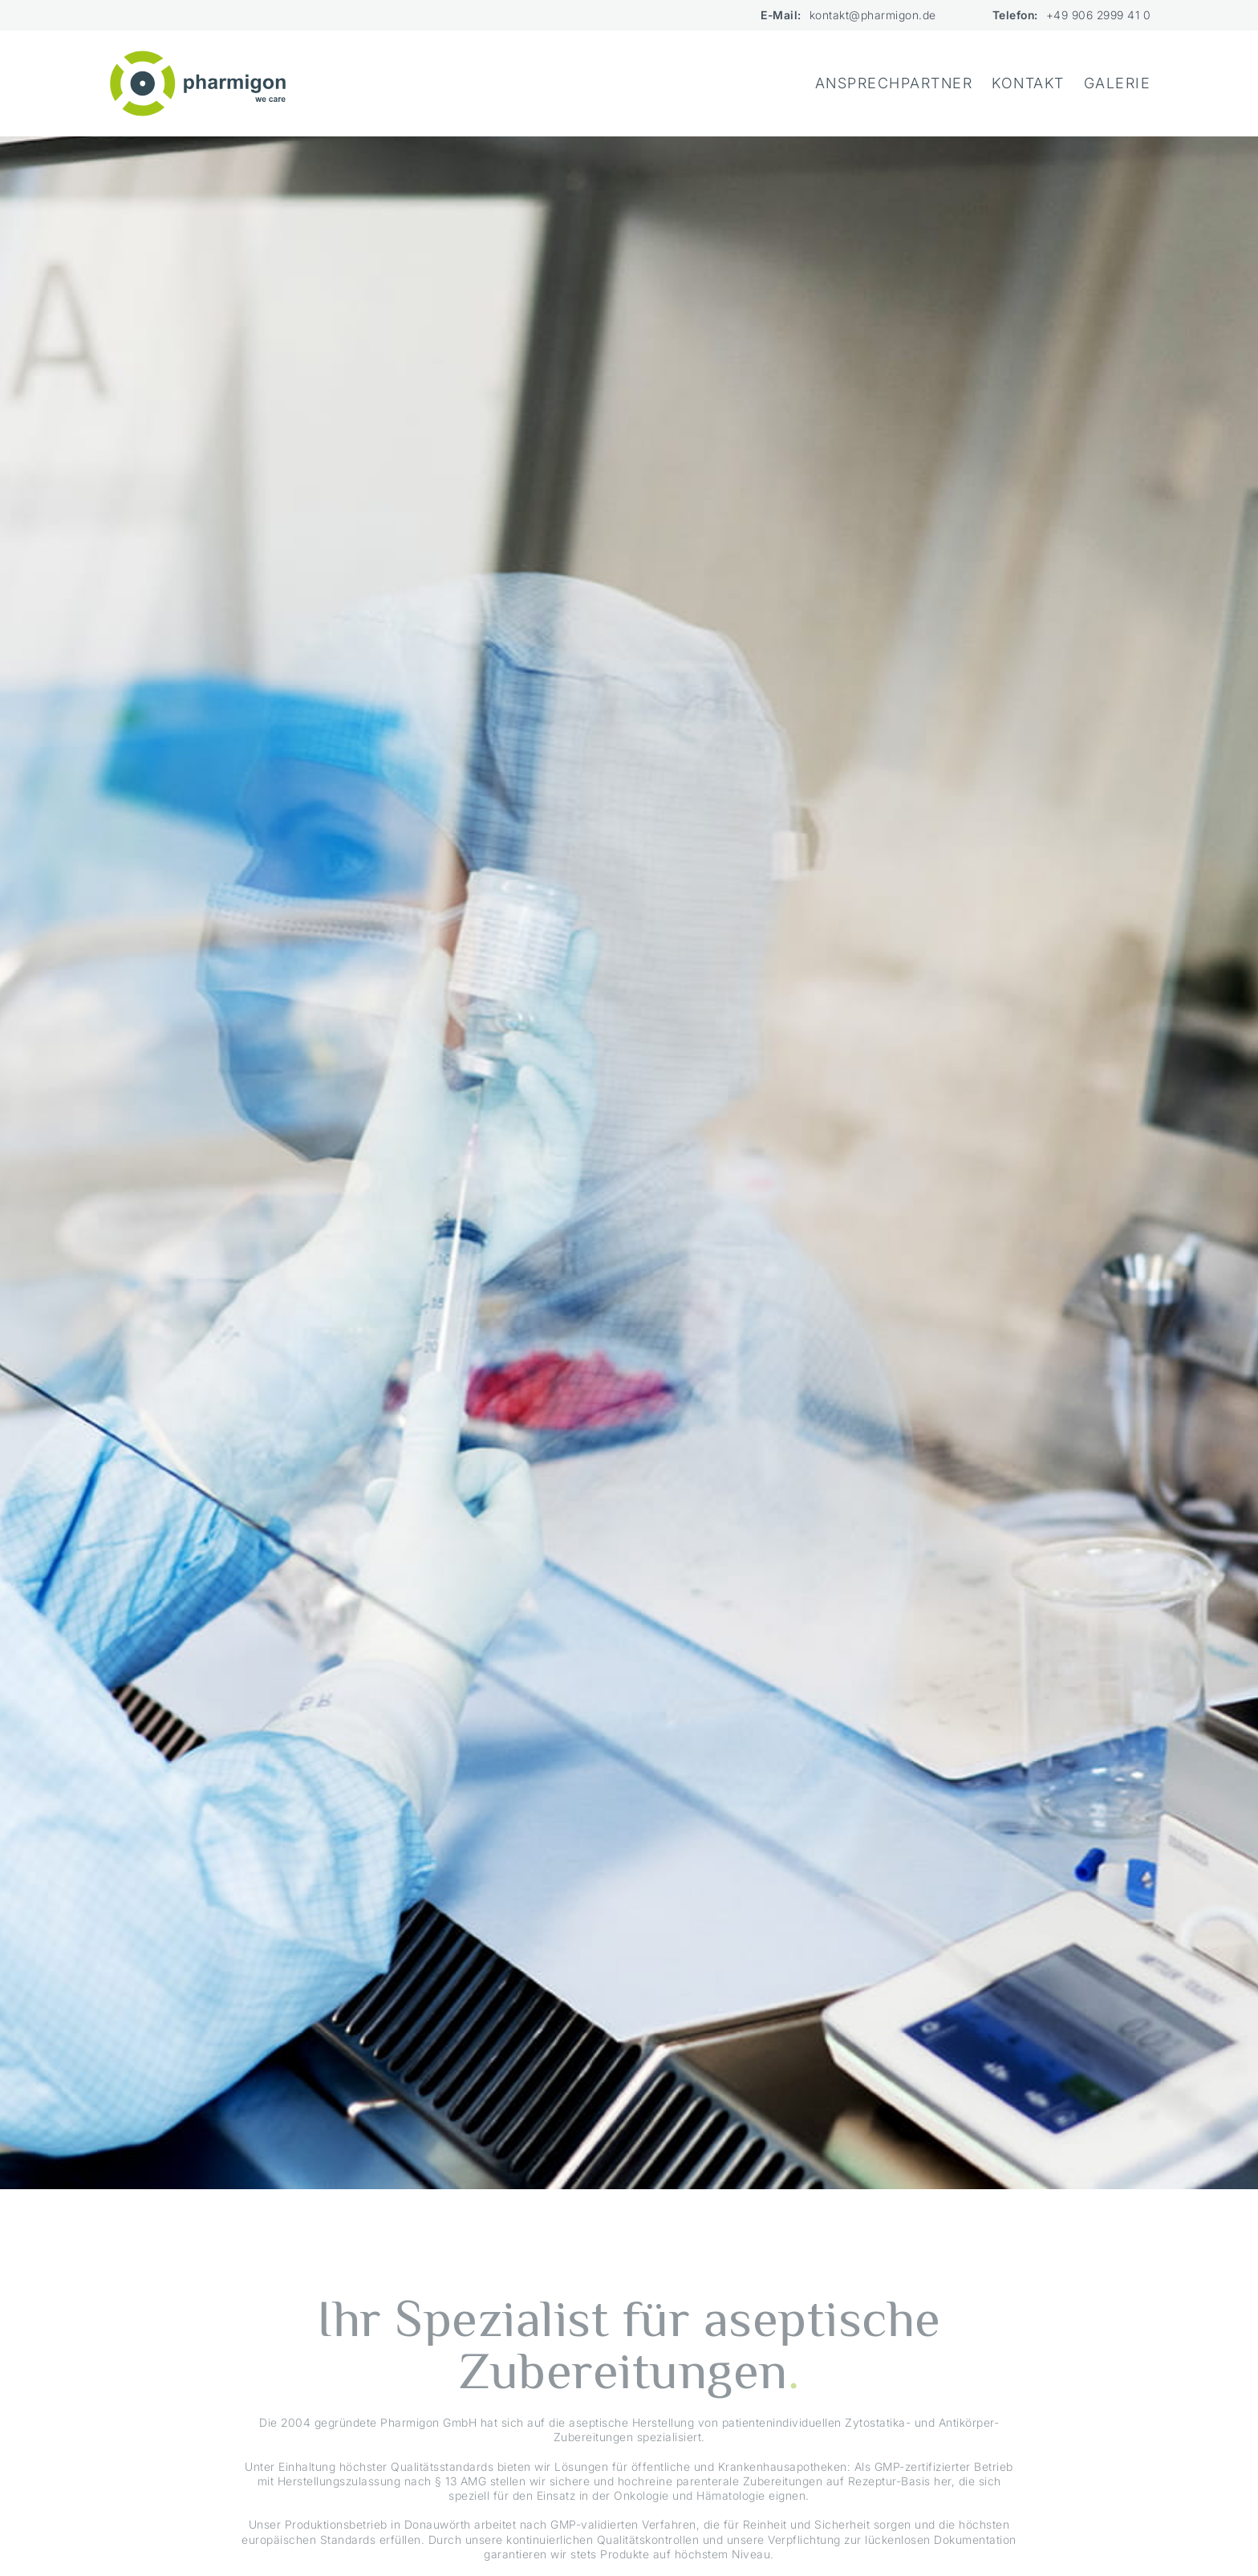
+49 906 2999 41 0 (1098, 15)
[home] (198, 83)
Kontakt (1028, 83)
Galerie (1117, 83)
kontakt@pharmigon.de (873, 15)
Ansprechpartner (894, 83)
